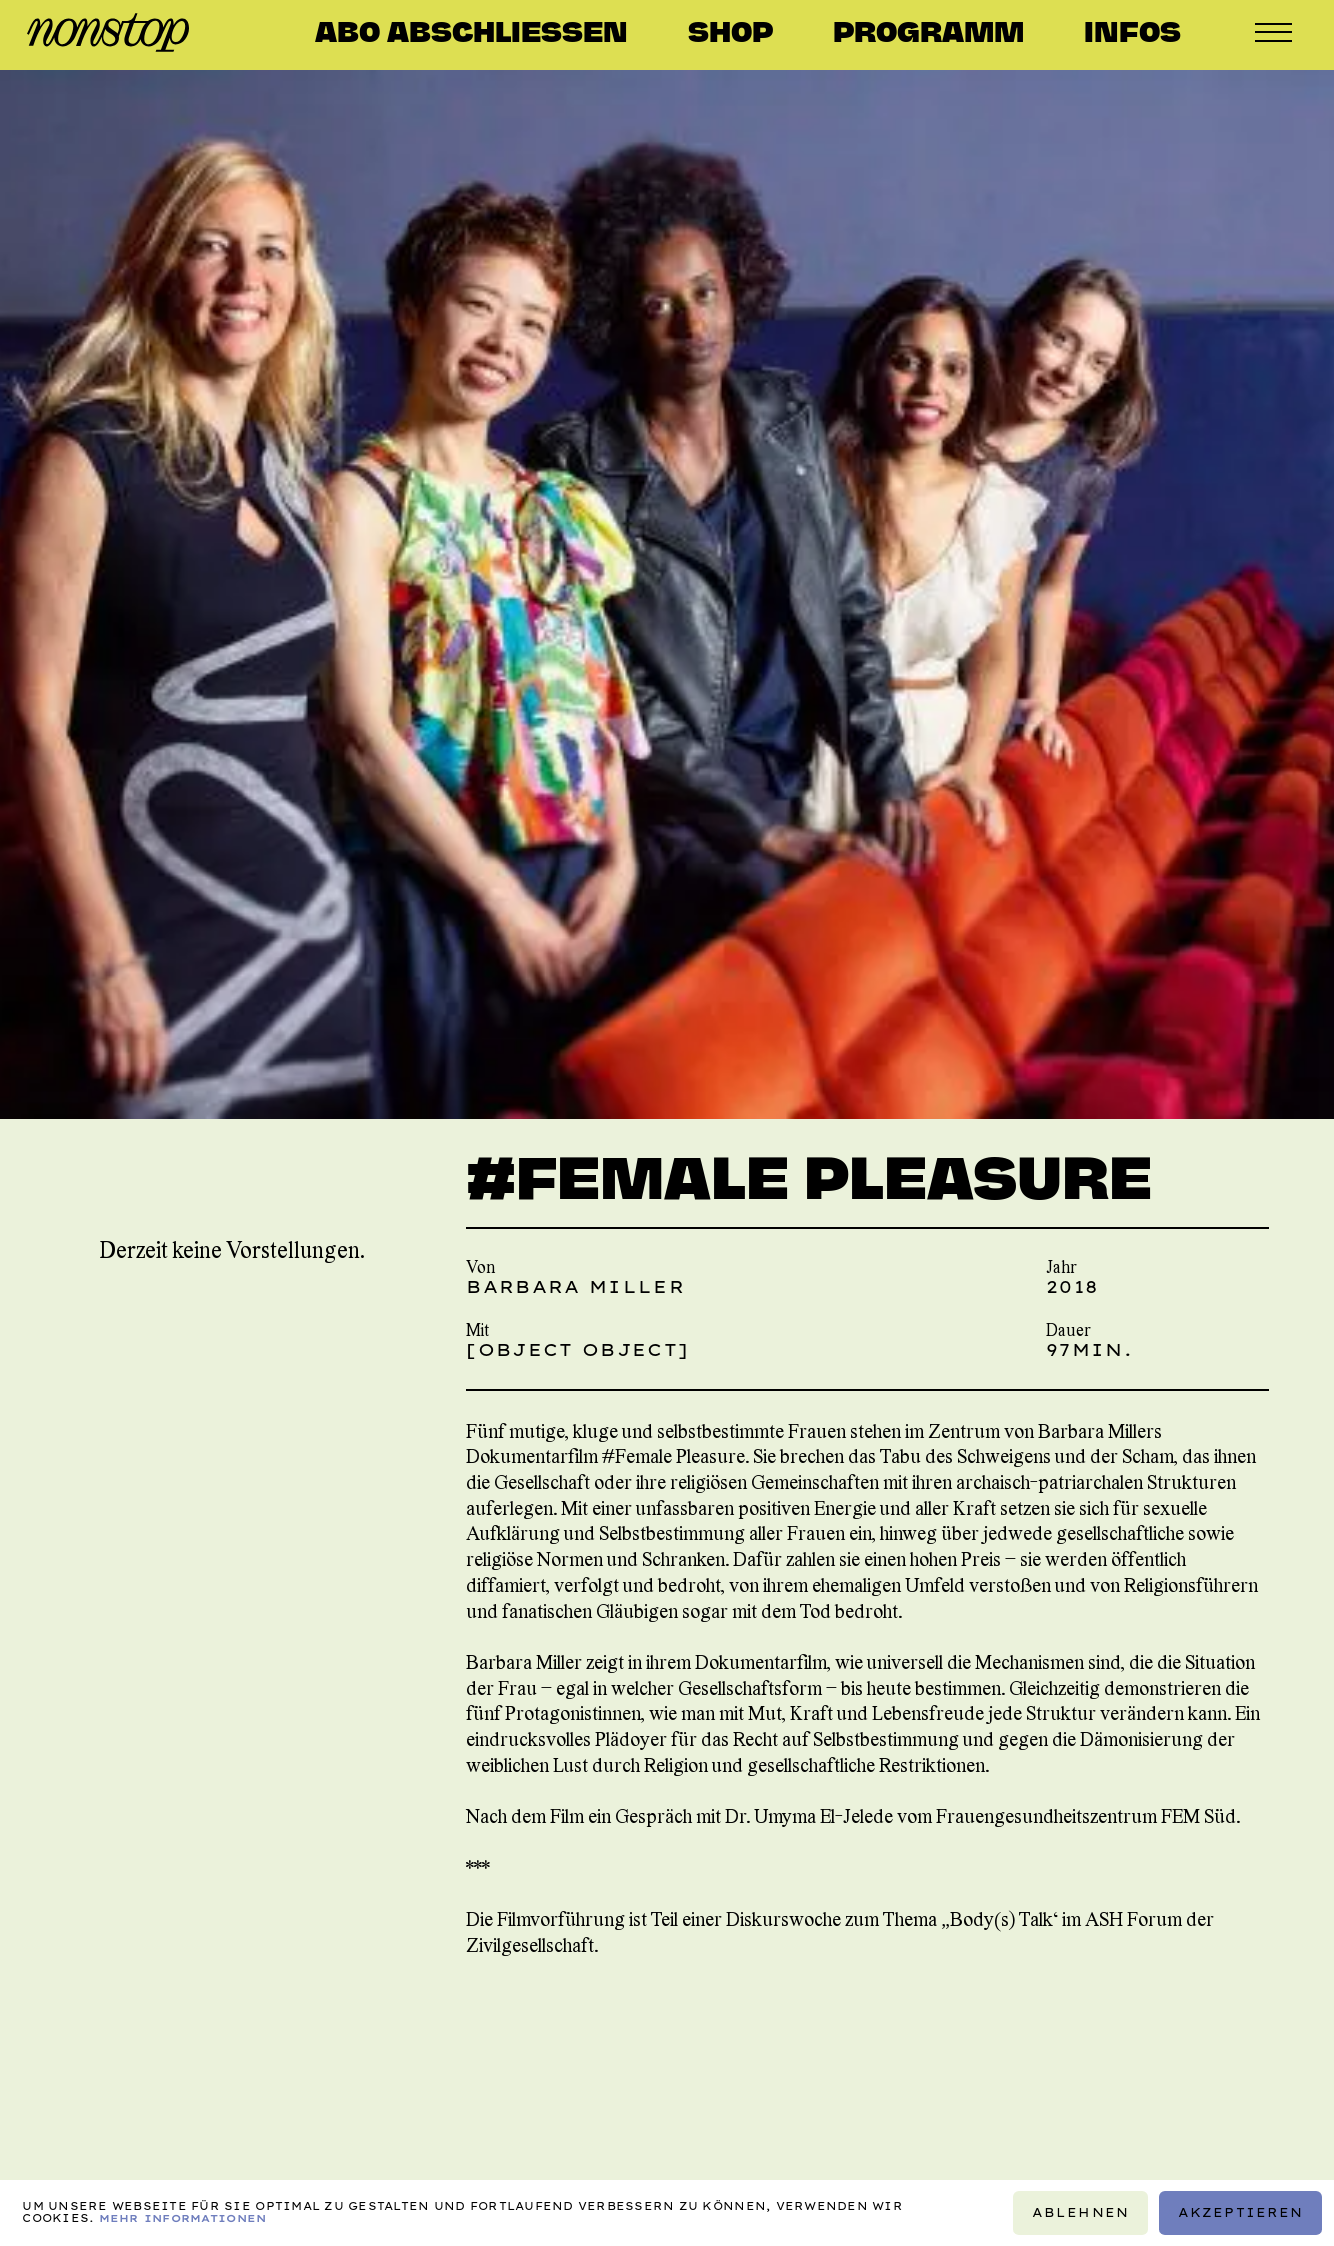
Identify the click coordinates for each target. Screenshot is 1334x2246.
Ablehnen (1080, 2212)
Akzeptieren (1241, 2212)
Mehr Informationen (183, 2218)
